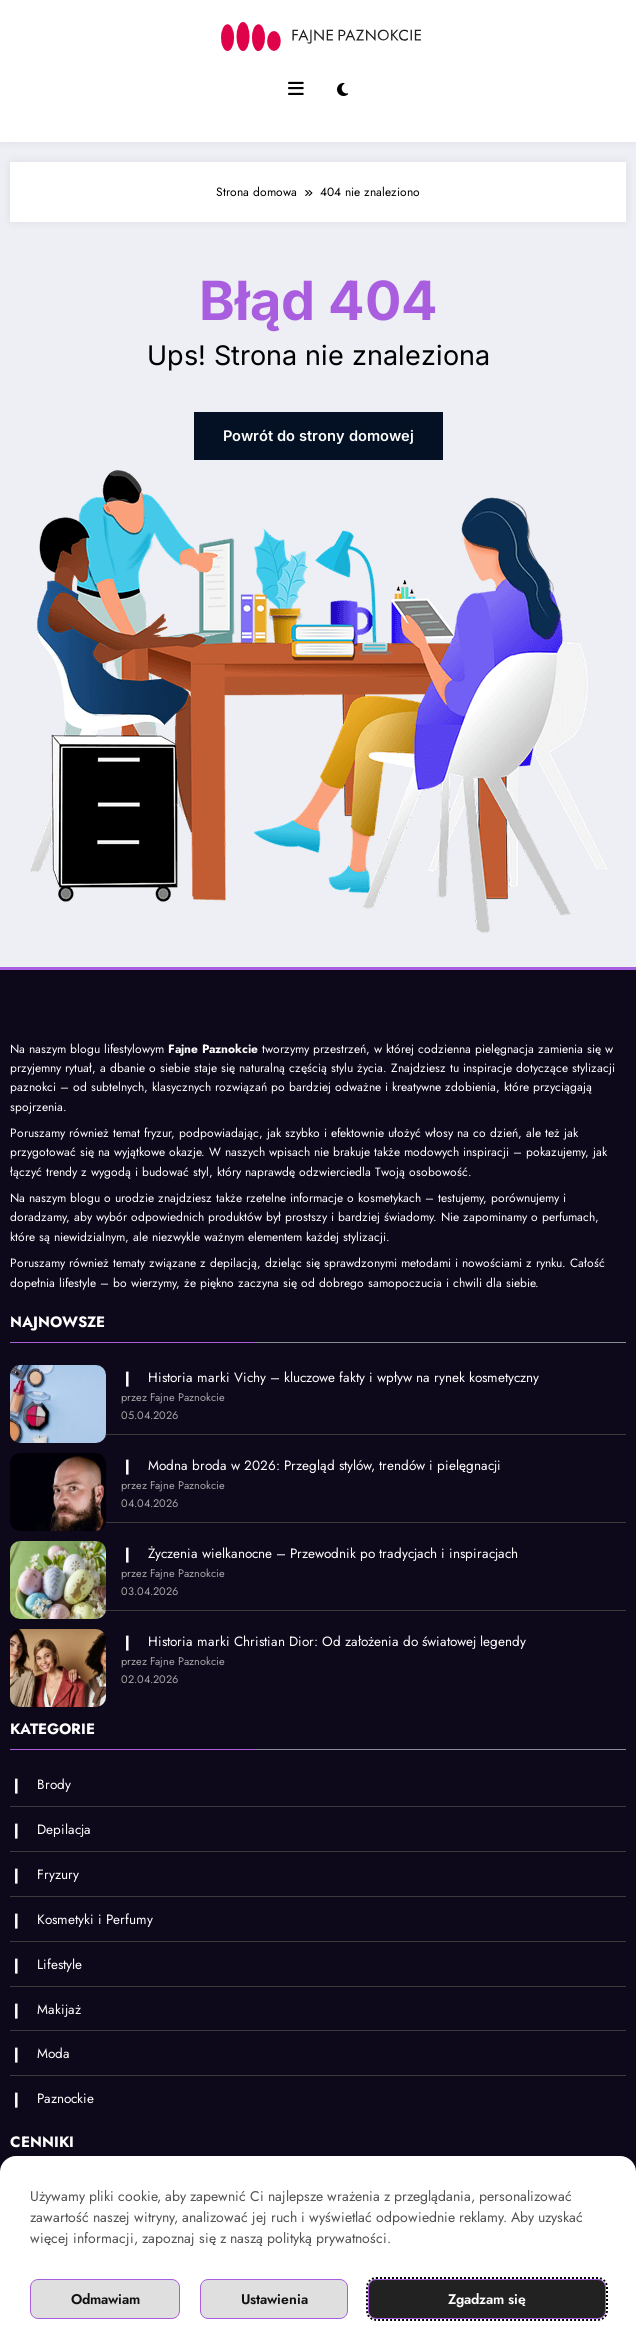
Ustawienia (274, 2299)
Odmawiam (105, 2299)
